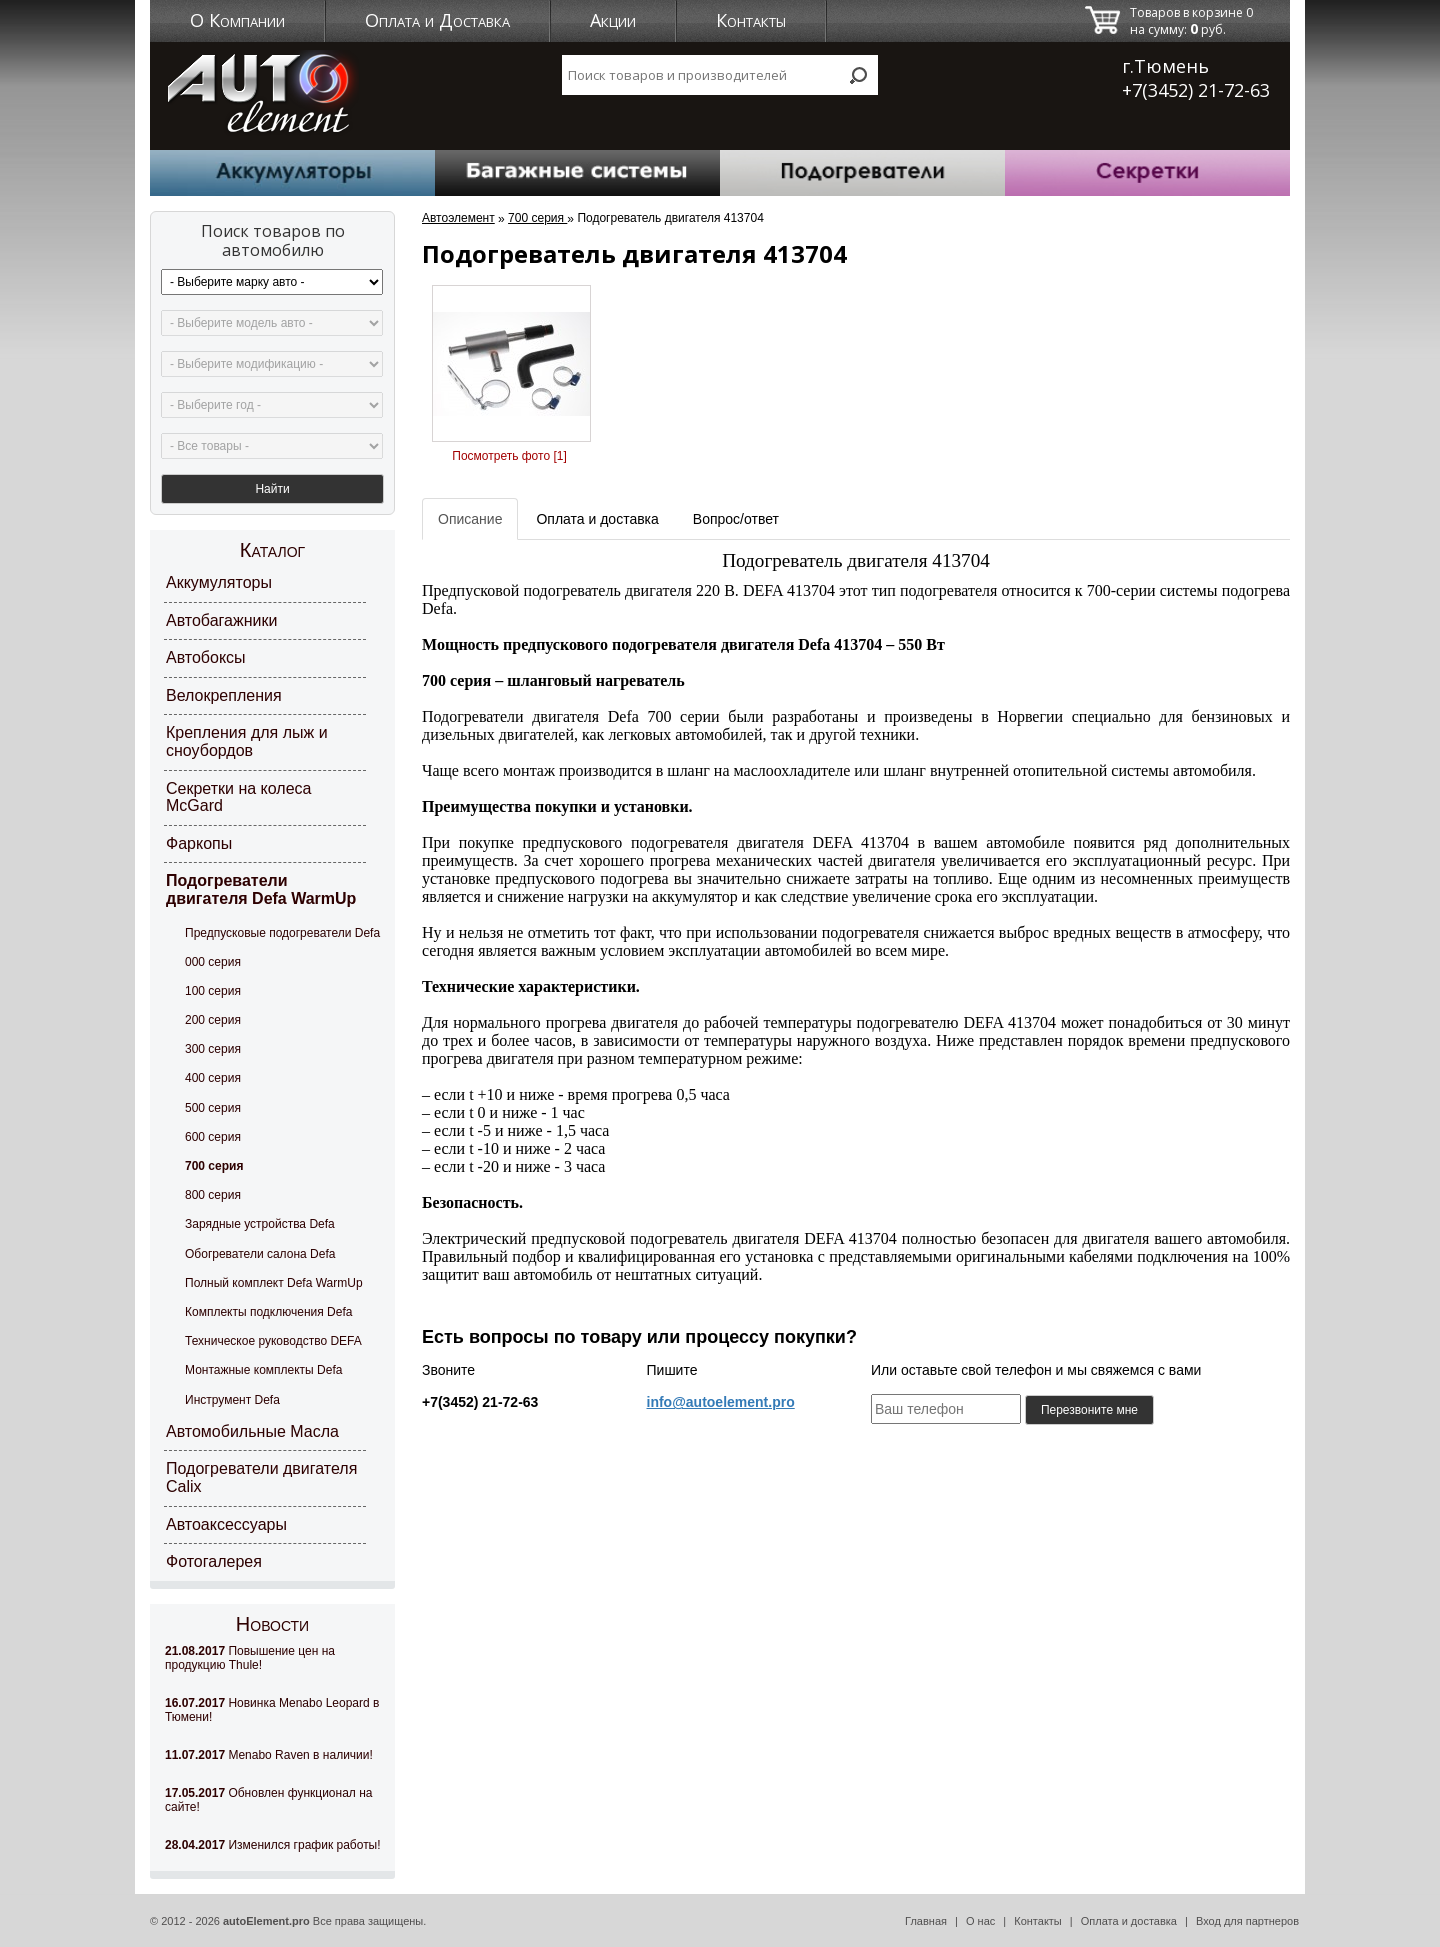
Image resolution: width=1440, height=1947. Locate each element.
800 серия (213, 1195)
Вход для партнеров (1247, 1921)
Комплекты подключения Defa (268, 1312)
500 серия (213, 1108)
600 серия (213, 1137)
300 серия (213, 1049)
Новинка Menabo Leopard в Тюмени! (272, 1710)
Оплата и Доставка (437, 20)
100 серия (213, 991)
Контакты (751, 20)
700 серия (214, 1166)
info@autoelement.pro (721, 1402)
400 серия (213, 1078)
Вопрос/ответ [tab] (736, 519)
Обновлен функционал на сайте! (268, 1800)
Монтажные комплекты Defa (263, 1370)
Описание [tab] (470, 519)
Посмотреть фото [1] (509, 456)
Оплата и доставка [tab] (597, 519)
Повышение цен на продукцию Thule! (250, 1658)
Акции (613, 20)
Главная (926, 1921)
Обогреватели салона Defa (260, 1254)
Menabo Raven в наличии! (269, 1755)
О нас (980, 1921)
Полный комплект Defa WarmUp (274, 1283)
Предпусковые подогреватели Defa (282, 933)
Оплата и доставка (1129, 1921)
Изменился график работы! (273, 1845)
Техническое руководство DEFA (273, 1341)
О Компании (237, 20)
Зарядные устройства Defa (260, 1224)
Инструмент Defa (232, 1400)
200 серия (213, 1020)
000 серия (213, 962)
